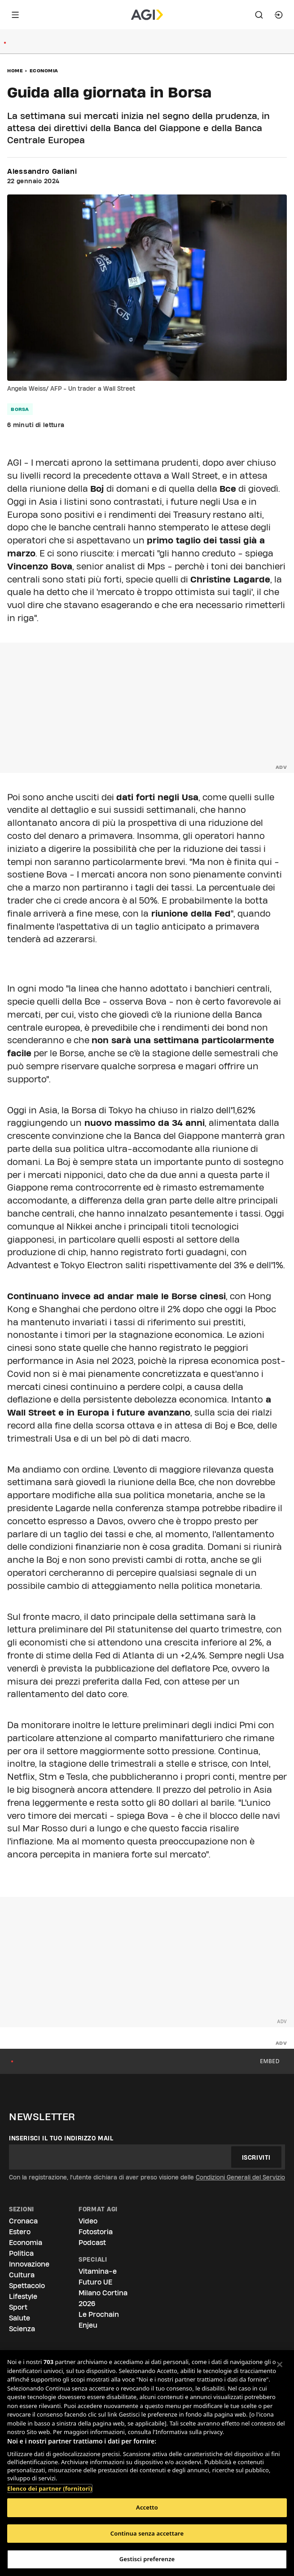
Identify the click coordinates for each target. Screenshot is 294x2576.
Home (15, 70)
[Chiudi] (280, 2364)
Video (88, 2221)
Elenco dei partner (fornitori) (49, 2484)
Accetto (147, 2507)
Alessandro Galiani (42, 171)
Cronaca (23, 2221)
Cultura (22, 2275)
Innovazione (29, 2264)
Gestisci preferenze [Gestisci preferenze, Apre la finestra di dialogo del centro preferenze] (147, 2559)
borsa (20, 409)
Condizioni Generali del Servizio (240, 2177)
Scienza (22, 2329)
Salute (19, 2318)
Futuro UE (95, 2282)
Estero (20, 2232)
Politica (21, 2253)
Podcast (92, 2242)
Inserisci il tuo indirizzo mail (61, 2138)
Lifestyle (23, 2296)
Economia (44, 70)
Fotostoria (96, 2232)
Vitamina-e (98, 2271)
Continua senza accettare (147, 2533)
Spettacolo (27, 2285)
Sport (18, 2307)
